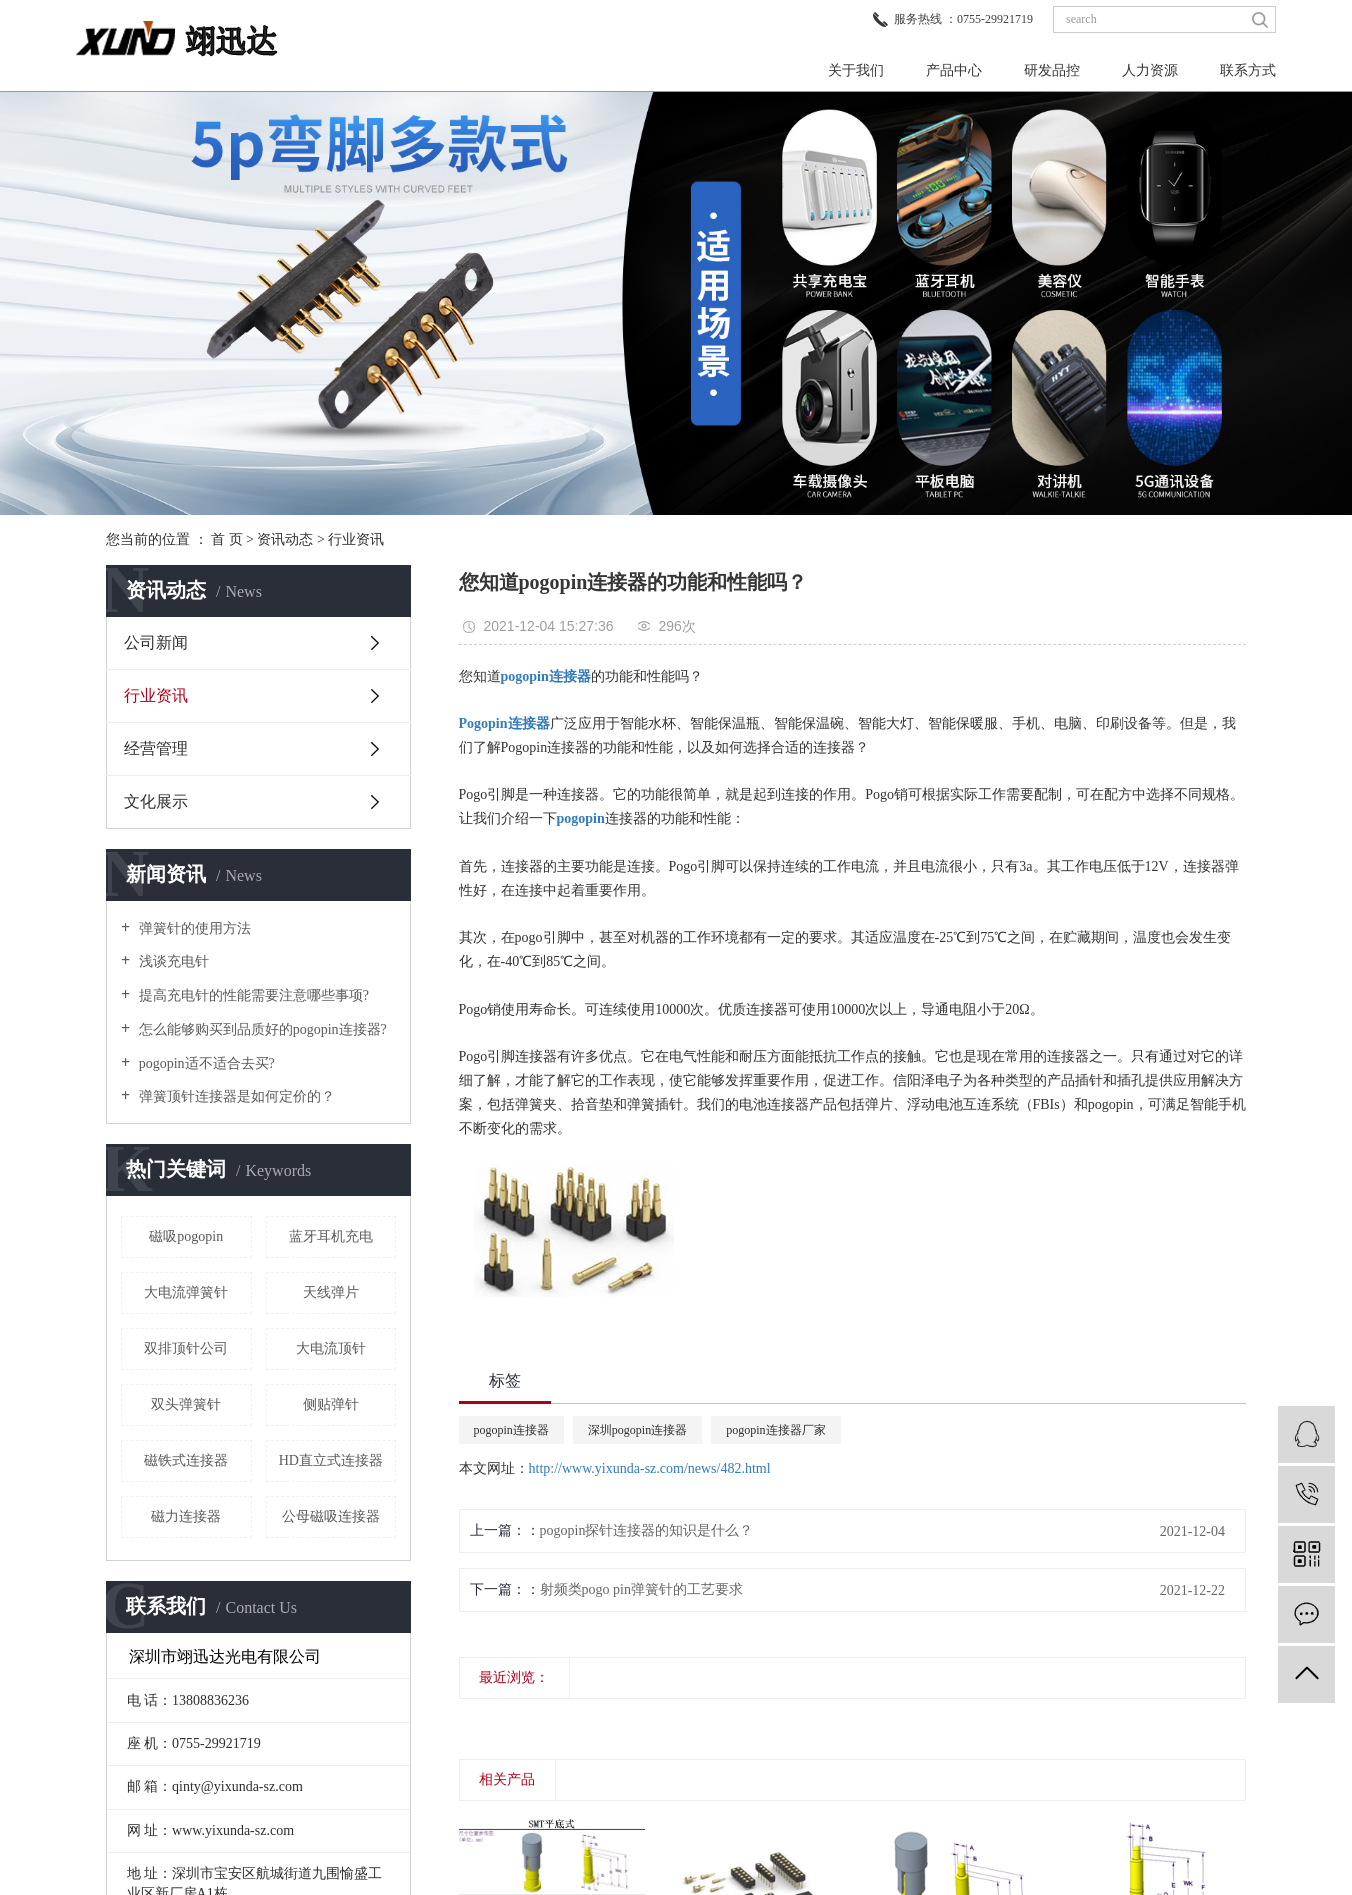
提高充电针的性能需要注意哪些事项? (252, 995)
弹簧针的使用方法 (193, 928)
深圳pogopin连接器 (637, 1430)
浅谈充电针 (172, 961)
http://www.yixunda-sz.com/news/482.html (650, 1468)
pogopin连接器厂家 (775, 1430)
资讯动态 (285, 539)
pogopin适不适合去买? (205, 1063)
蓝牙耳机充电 (331, 1236)
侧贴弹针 (331, 1404)
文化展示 (156, 801)
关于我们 (856, 70)
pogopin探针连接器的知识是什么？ (647, 1530)
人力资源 (1150, 70)
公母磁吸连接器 (331, 1516)
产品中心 (954, 70)
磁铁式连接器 (186, 1460)
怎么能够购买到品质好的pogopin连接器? (261, 1029)
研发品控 (1052, 70)
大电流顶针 (331, 1348)
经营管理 (156, 748)
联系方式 (1248, 70)
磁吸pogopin (186, 1236)
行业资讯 (356, 539)
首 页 (227, 539)
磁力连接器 (186, 1516)
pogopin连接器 (511, 1430)
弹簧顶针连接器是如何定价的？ (235, 1096)
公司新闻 (156, 642)
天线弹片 (331, 1292)
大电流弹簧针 (186, 1292)
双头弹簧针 (186, 1404)
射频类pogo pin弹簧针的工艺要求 (641, 1589)
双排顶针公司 (186, 1348)
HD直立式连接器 (331, 1460)
